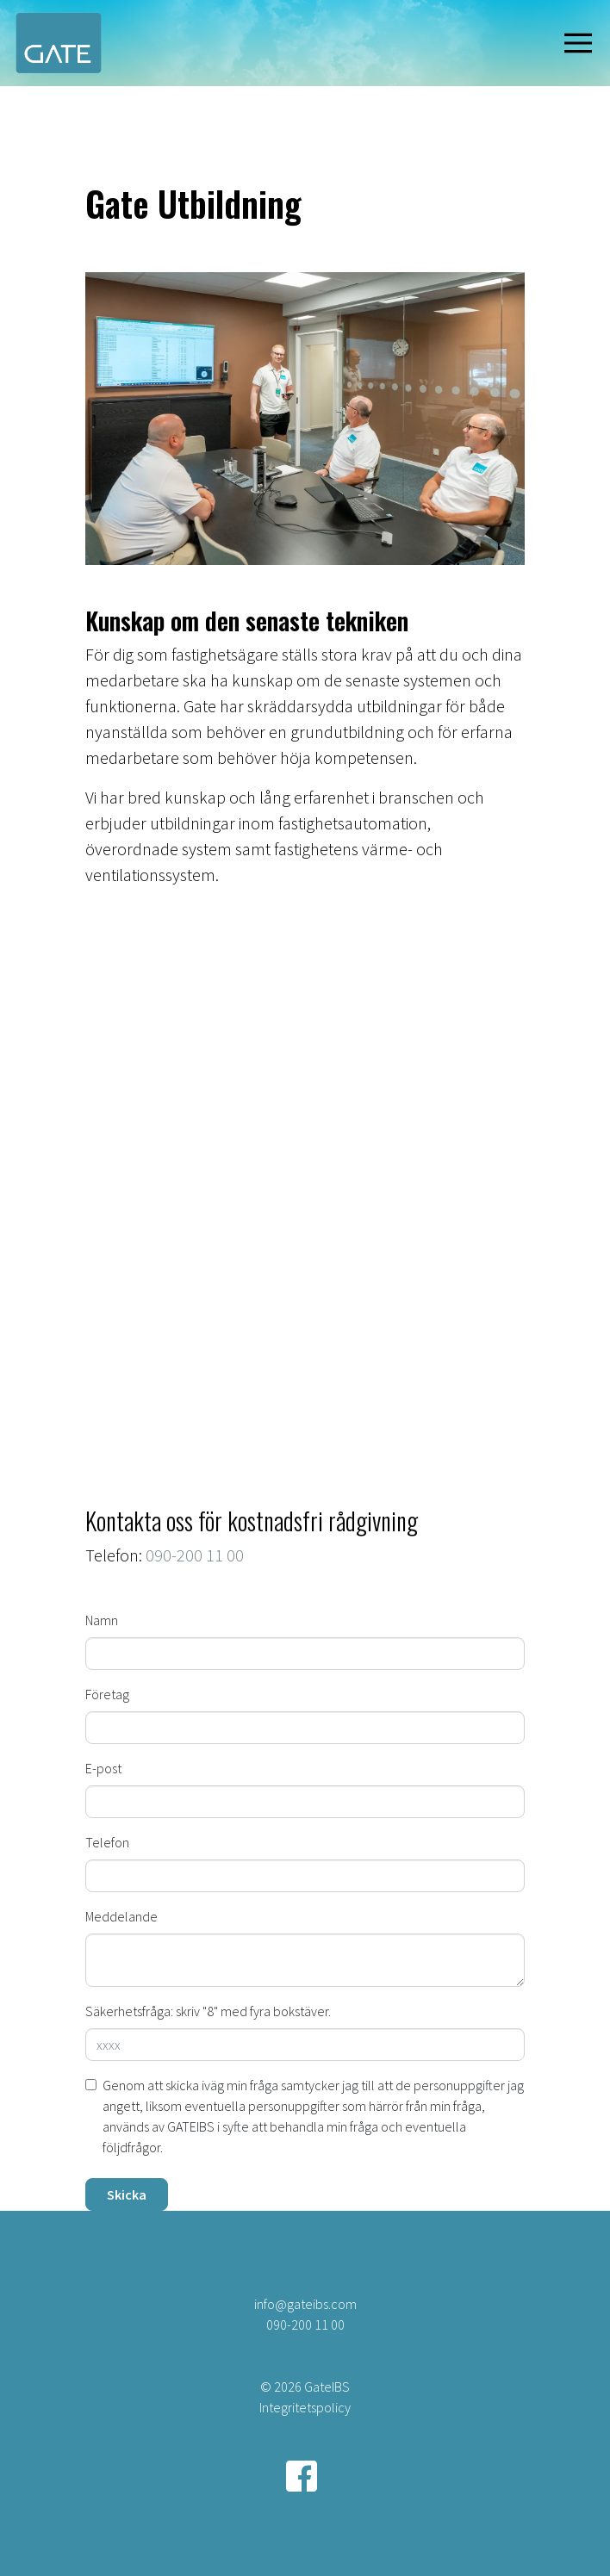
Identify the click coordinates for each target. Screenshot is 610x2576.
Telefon (107, 1842)
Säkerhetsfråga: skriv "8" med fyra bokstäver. (208, 2011)
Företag (107, 1694)
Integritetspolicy (305, 2407)
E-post (103, 1768)
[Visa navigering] (581, 43)
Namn (101, 1620)
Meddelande (121, 1916)
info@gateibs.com (305, 2303)
